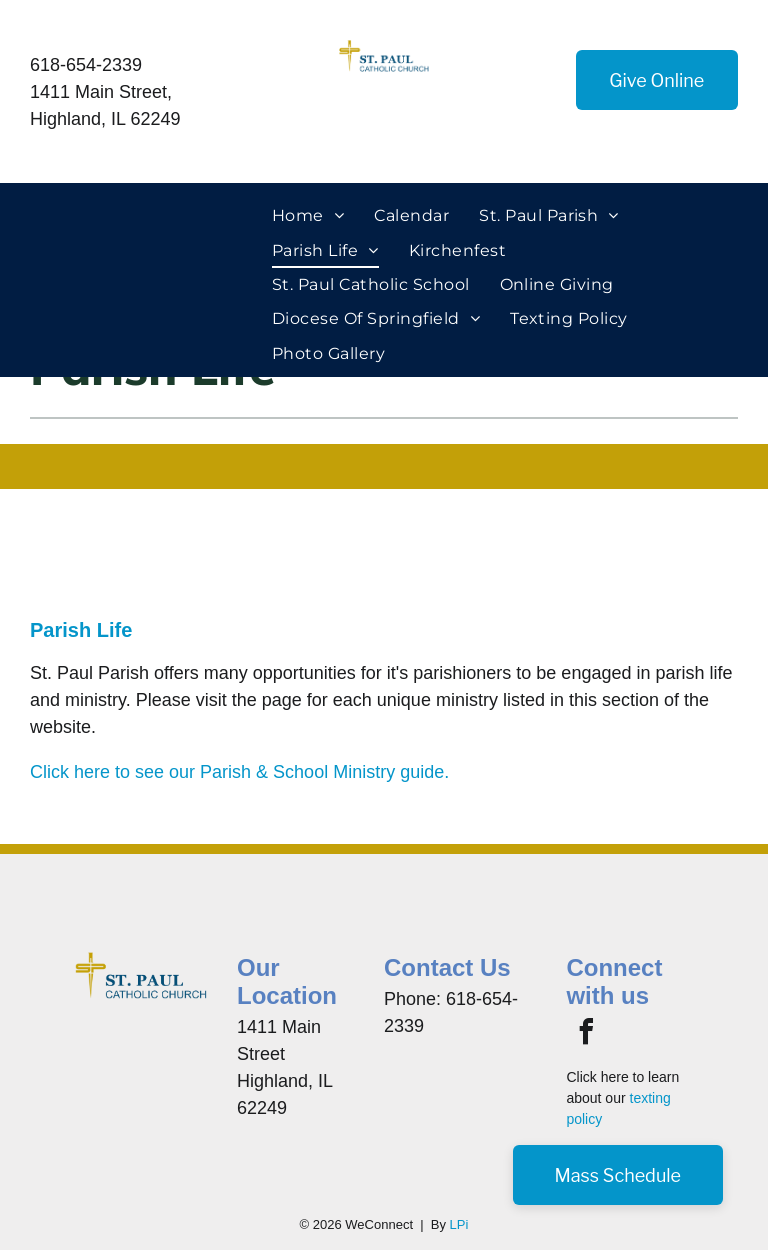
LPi (459, 1224)
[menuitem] (308, 216)
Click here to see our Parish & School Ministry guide (237, 772)
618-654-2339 (86, 65)
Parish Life (81, 630)
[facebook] (586, 1034)
